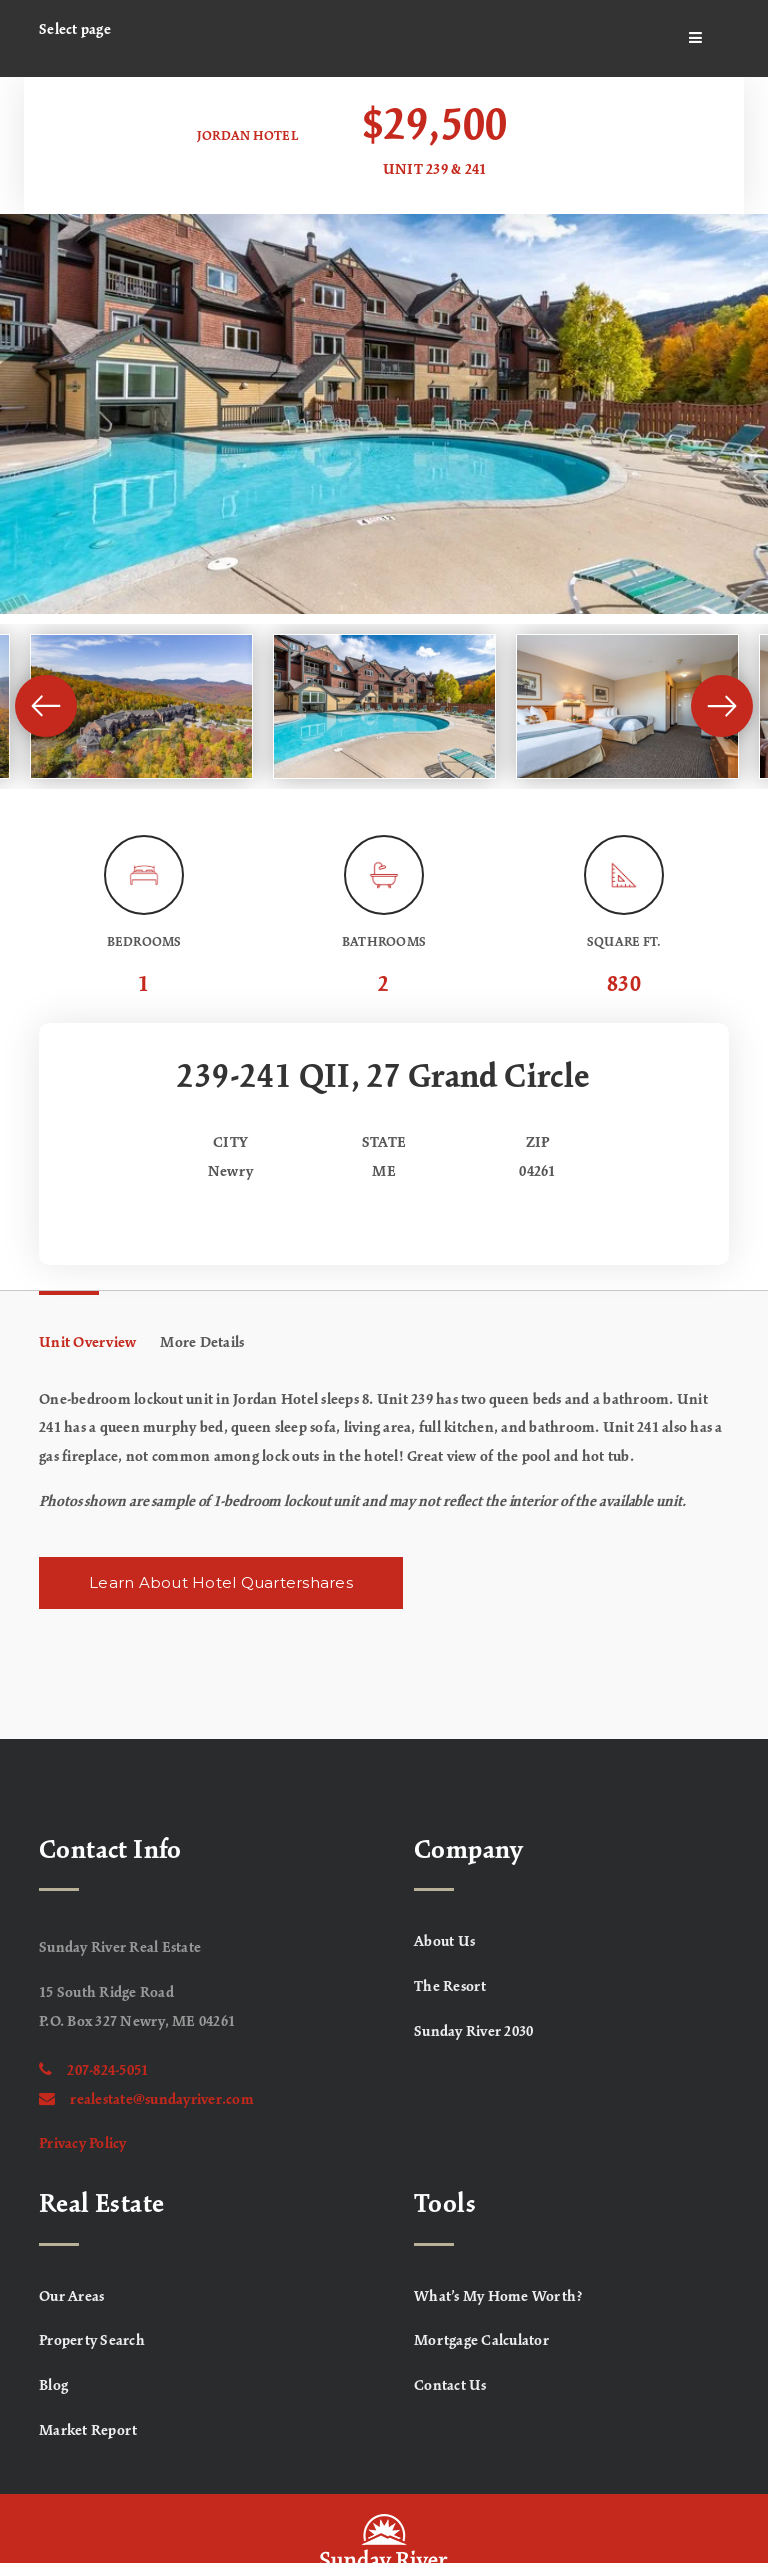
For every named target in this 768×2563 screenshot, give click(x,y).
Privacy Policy (83, 2144)
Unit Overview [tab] (87, 1343)
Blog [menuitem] (53, 2386)
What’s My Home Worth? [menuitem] (498, 2297)
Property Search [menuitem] (92, 2341)
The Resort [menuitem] (450, 1987)
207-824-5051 (93, 2071)
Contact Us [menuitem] (450, 2386)
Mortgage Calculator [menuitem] (481, 2341)
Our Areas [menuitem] (71, 2297)
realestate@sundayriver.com (146, 2100)
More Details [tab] (202, 1343)
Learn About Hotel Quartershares (221, 1582)
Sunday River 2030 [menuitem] (473, 2032)
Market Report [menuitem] (88, 2431)
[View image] (141, 706)
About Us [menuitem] (444, 1942)
